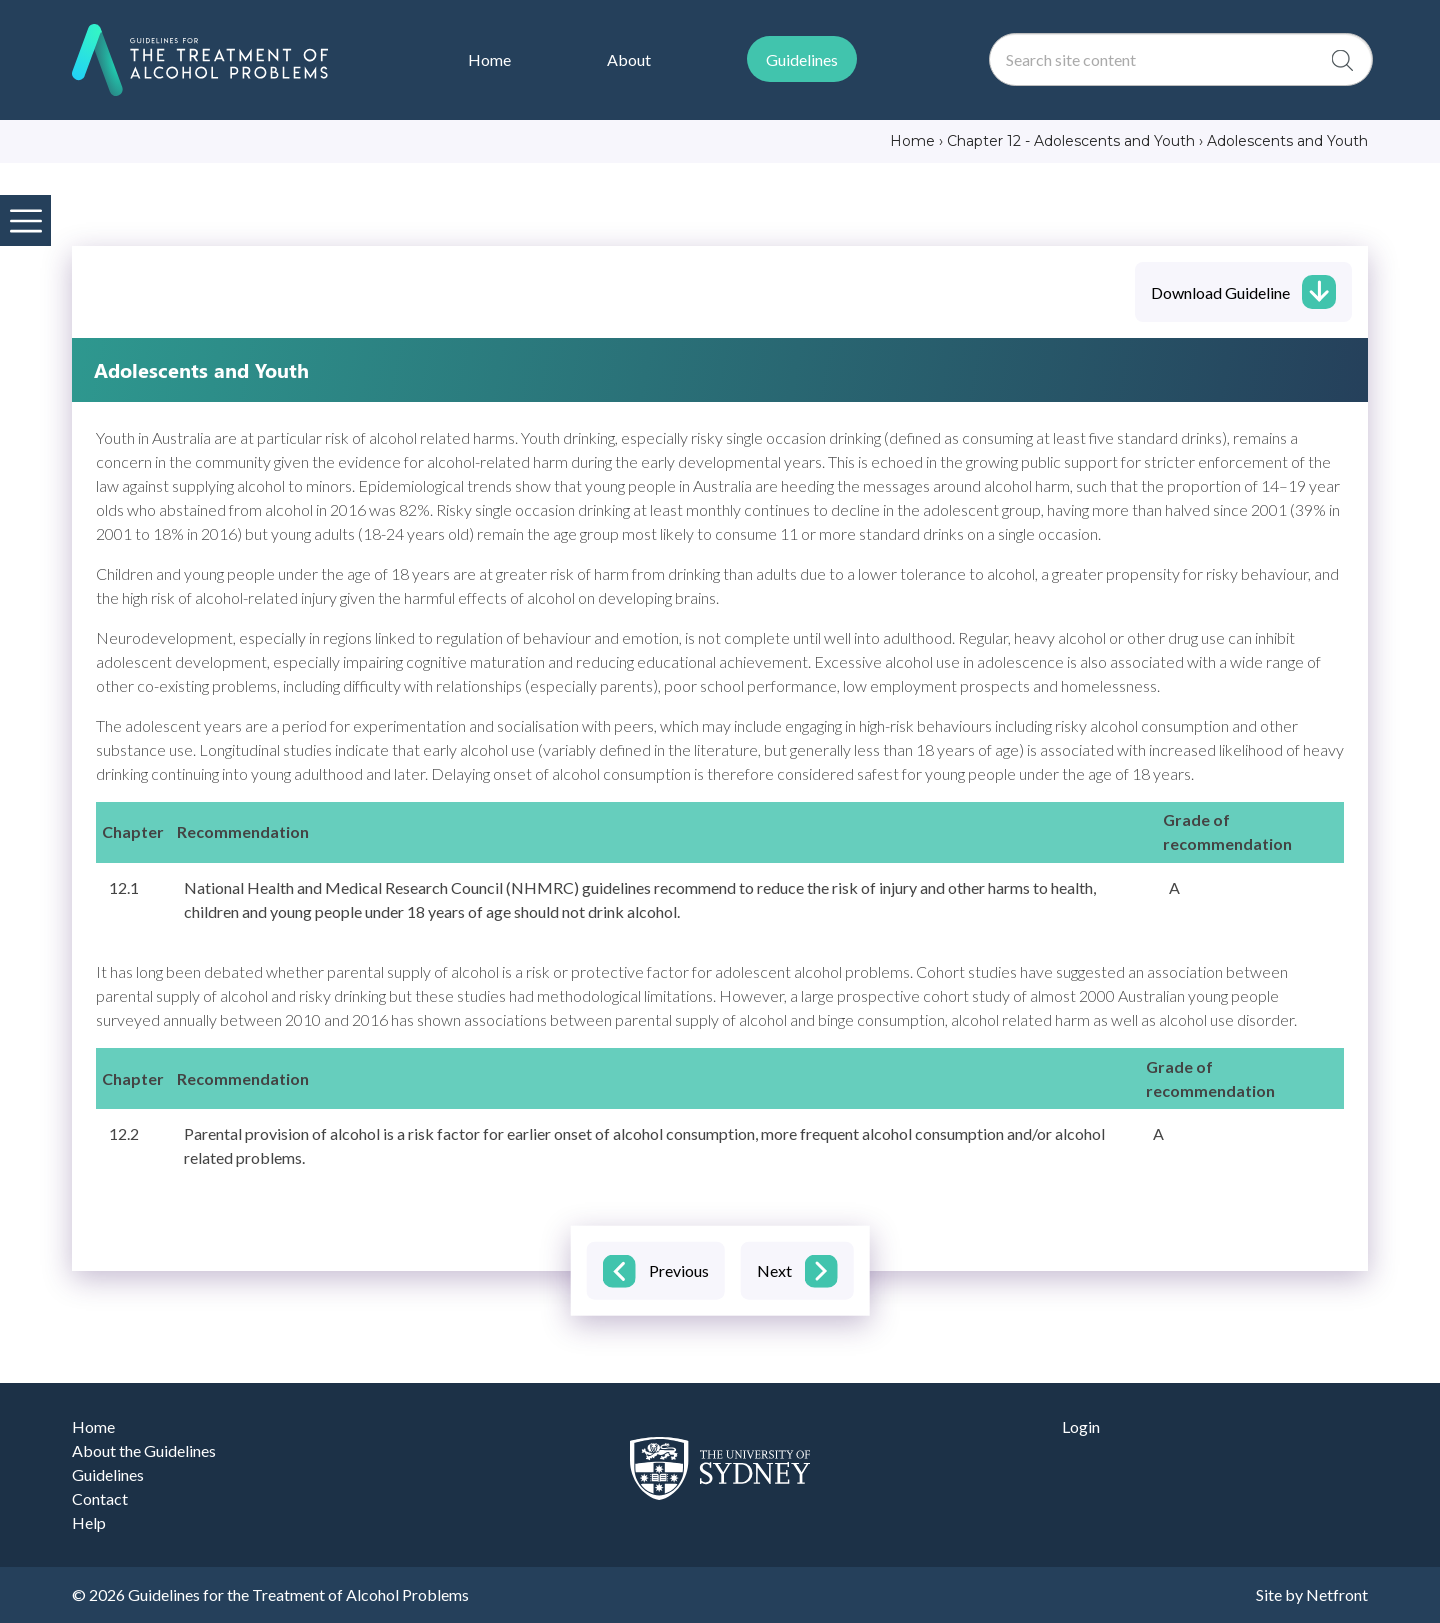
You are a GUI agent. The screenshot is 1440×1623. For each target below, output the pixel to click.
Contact (100, 1498)
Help (89, 1522)
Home (93, 1426)
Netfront (1337, 1594)
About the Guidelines (144, 1450)
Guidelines (108, 1474)
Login (1081, 1426)
